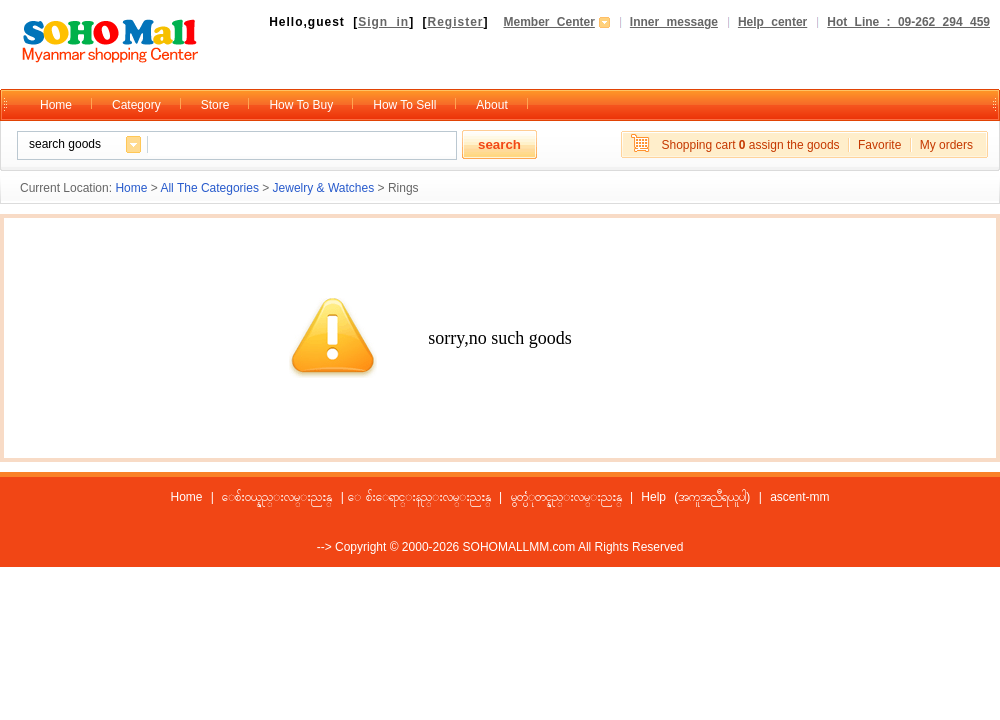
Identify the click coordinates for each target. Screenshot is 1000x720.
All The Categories (209, 188)
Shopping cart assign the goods (750, 145)
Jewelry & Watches (324, 188)
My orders (946, 145)
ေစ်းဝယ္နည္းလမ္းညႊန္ (277, 497)
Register (455, 22)
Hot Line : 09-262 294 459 (908, 22)
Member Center (549, 22)
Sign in (383, 22)
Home (131, 188)
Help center (772, 22)
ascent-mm (799, 497)
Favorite (879, 145)
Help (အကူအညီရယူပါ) (695, 497)
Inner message (674, 22)
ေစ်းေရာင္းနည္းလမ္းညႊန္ (428, 497)
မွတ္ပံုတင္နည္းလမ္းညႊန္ (566, 497)
